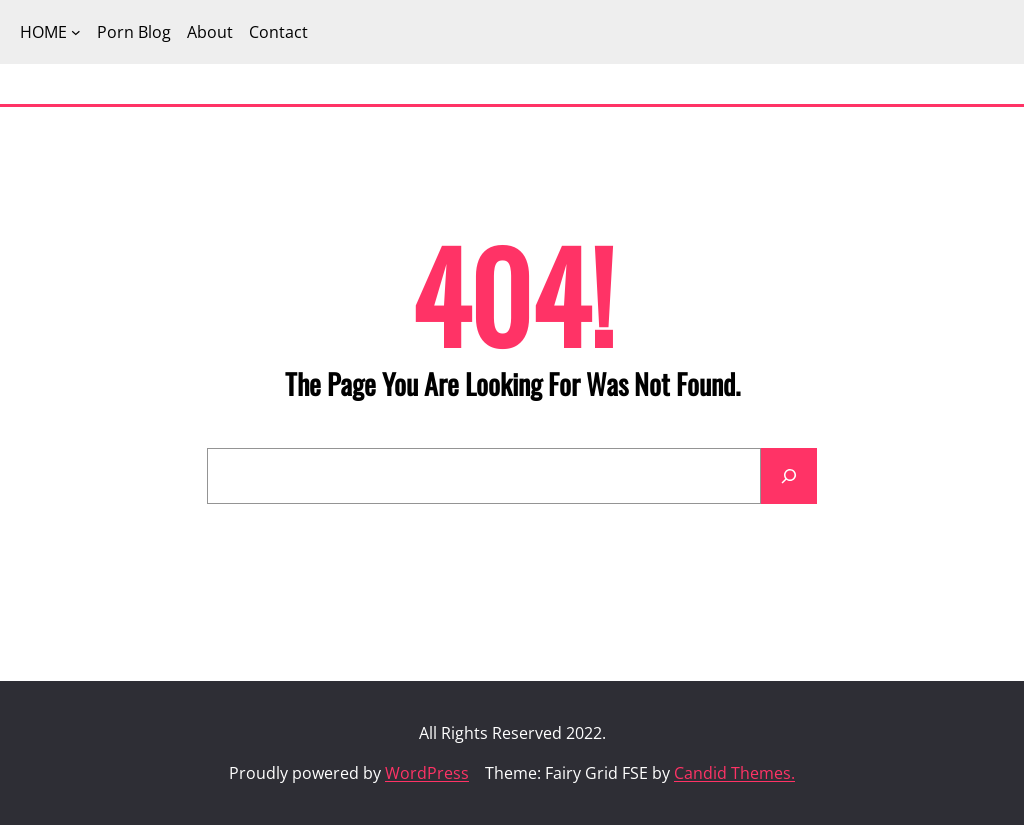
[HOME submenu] (76, 32)
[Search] (789, 476)
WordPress (427, 773)
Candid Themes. (734, 773)
